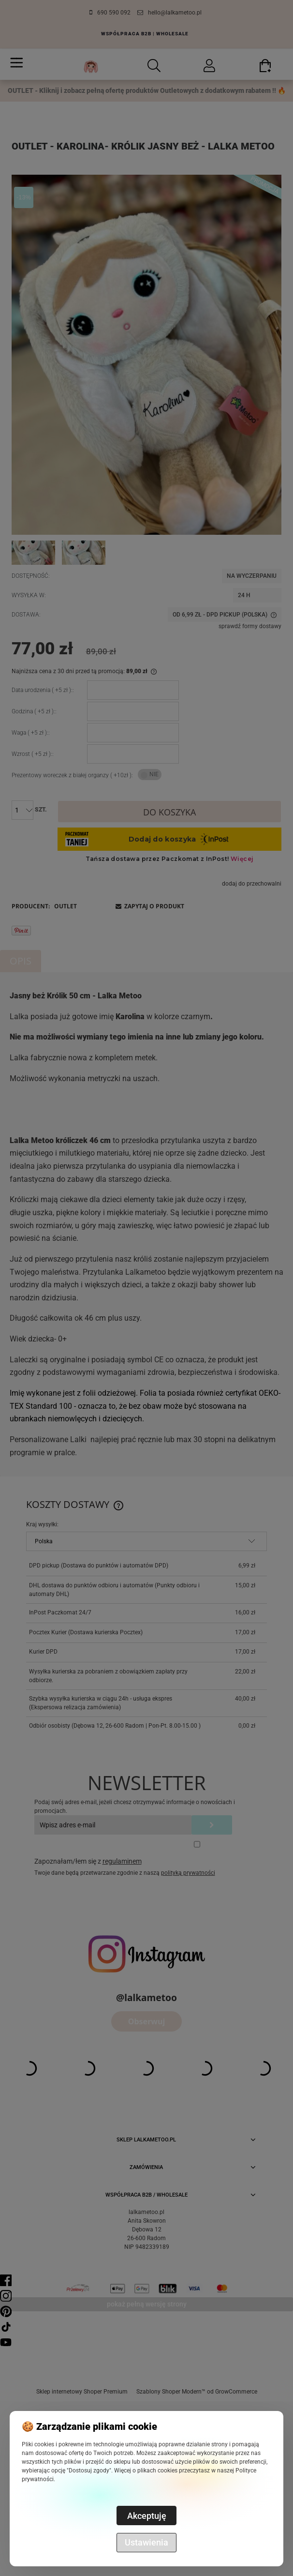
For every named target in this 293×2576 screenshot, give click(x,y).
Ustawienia (146, 2542)
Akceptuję (146, 2516)
